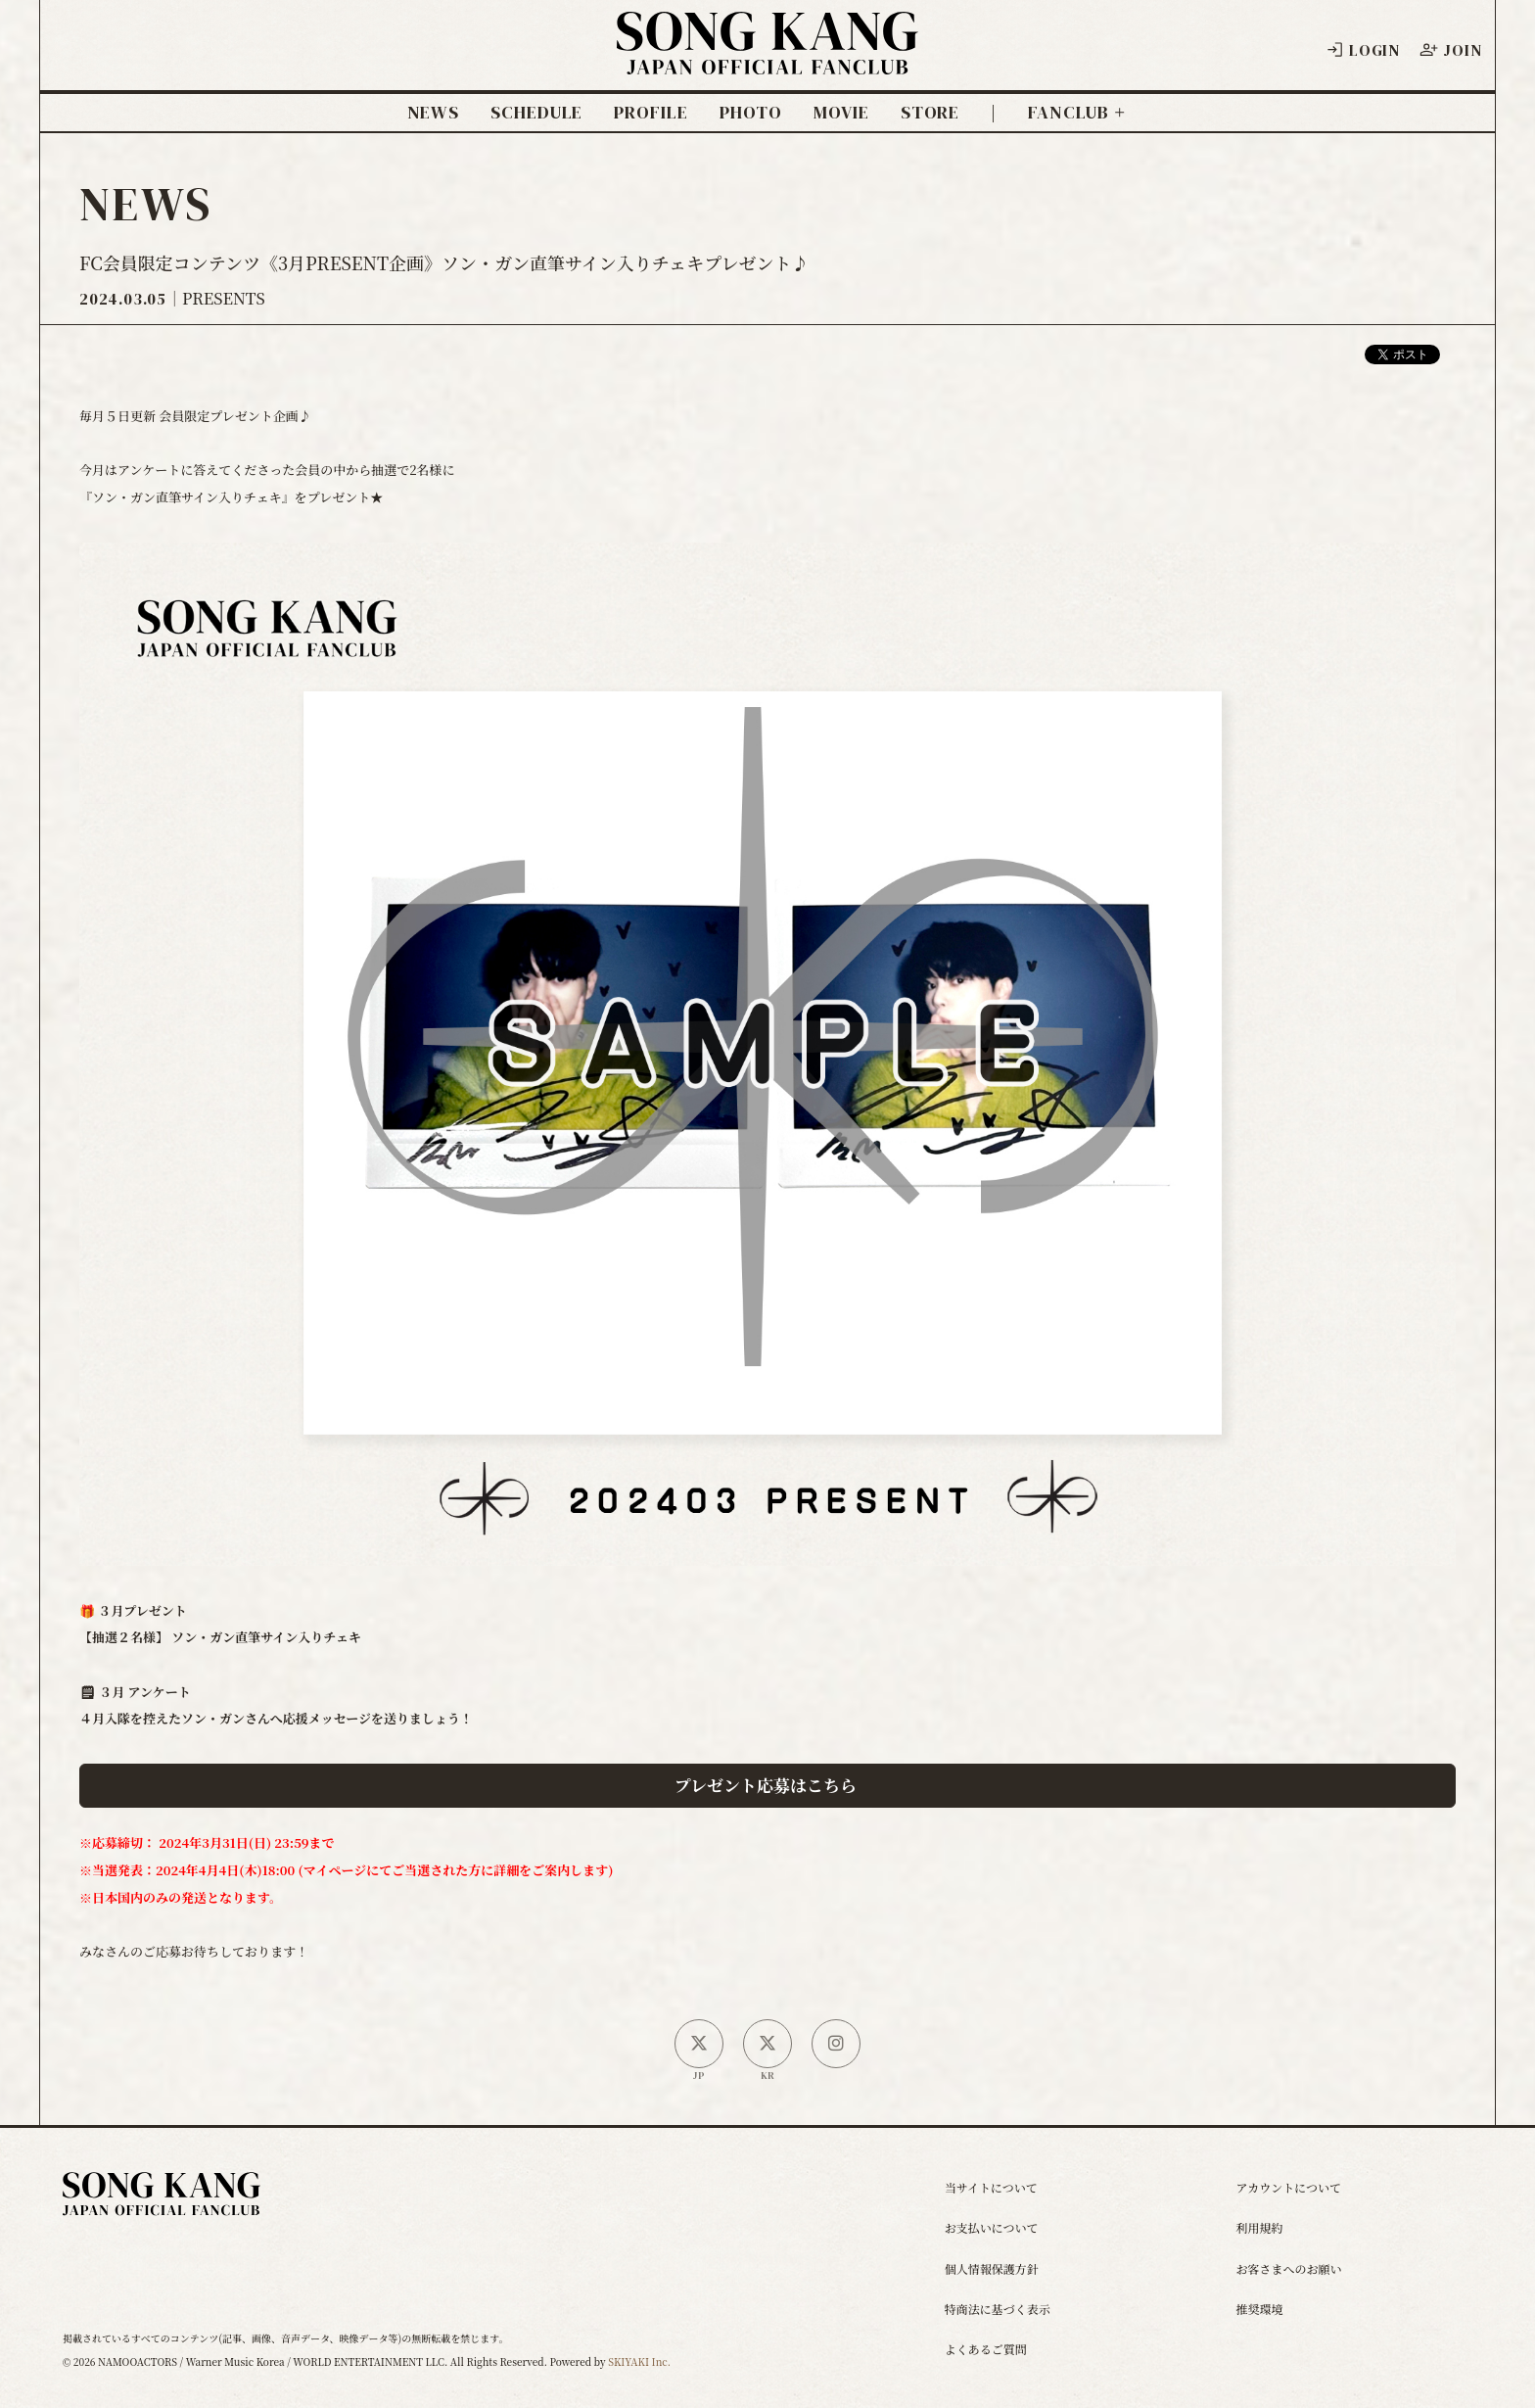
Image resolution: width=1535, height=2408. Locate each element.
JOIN (1450, 50)
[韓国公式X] (767, 2043)
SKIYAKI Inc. (639, 2361)
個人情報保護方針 (992, 2268)
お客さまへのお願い (1288, 2268)
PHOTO (751, 112)
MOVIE (841, 112)
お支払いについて (992, 2227)
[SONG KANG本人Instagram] (836, 2043)
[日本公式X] (698, 2043)
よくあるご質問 (986, 2348)
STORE (930, 112)
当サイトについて (991, 2187)
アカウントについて (1288, 2187)
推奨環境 (1258, 2308)
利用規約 (1258, 2227)
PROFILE (650, 112)
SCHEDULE (536, 112)
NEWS (433, 112)
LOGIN (1363, 50)
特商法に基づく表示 (997, 2308)
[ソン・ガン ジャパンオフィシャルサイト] (767, 60)
